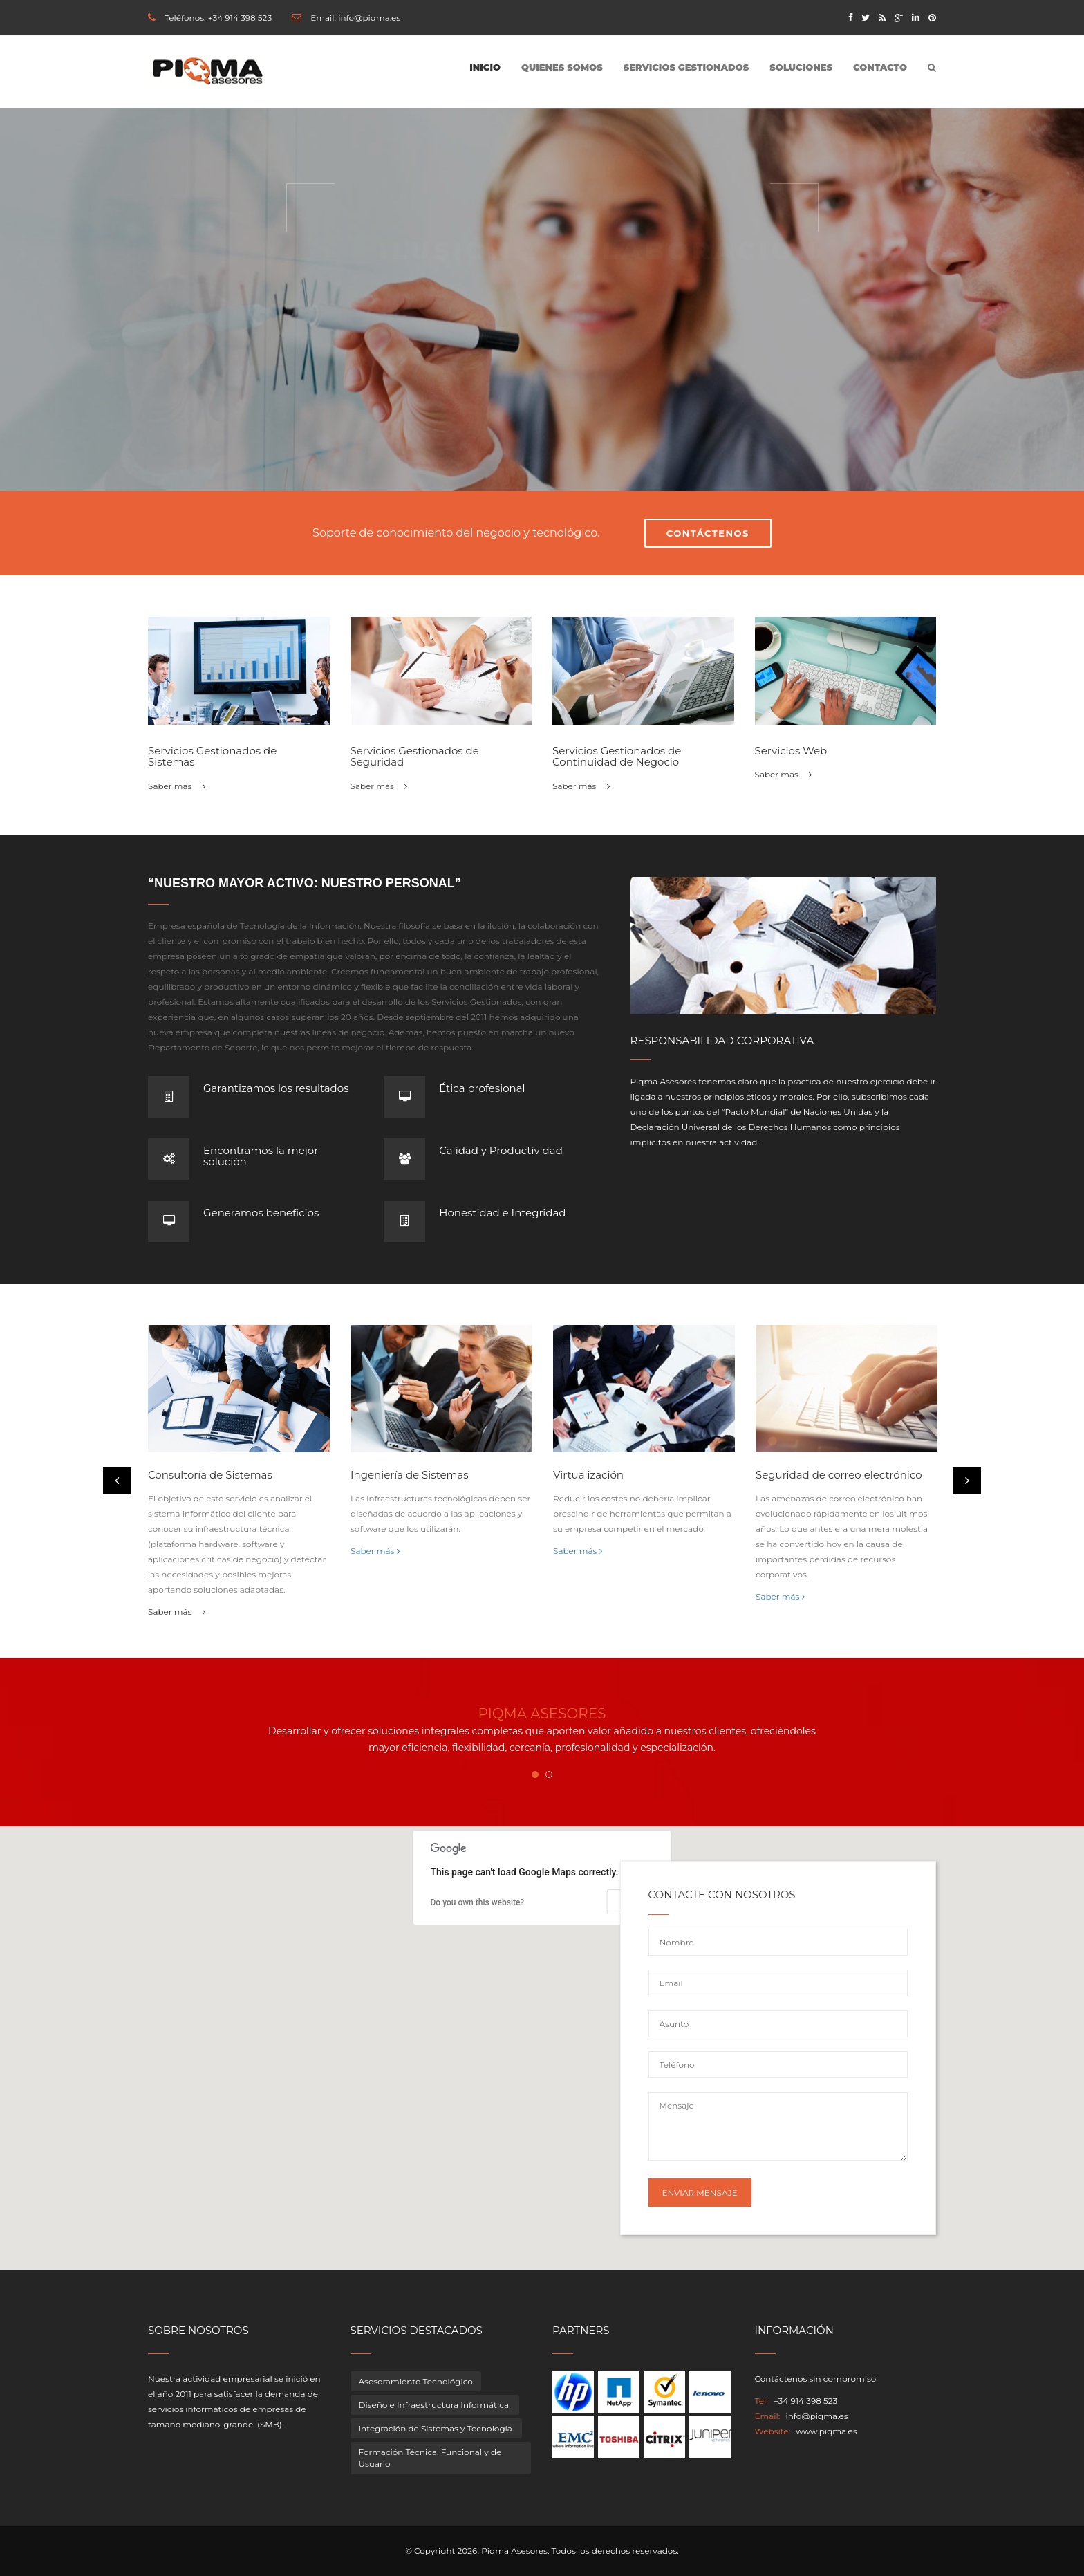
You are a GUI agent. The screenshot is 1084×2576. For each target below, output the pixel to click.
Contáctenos (707, 533)
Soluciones (800, 67)
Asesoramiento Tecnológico (416, 2381)
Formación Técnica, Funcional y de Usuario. (430, 2458)
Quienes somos (562, 67)
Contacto (880, 67)
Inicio (485, 67)
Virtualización (588, 1475)
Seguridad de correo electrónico (839, 1475)
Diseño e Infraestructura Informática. (435, 2405)
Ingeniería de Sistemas (410, 1475)
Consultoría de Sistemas (210, 1475)
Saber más (176, 786)
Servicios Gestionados (686, 67)
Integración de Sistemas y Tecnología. (436, 2428)
